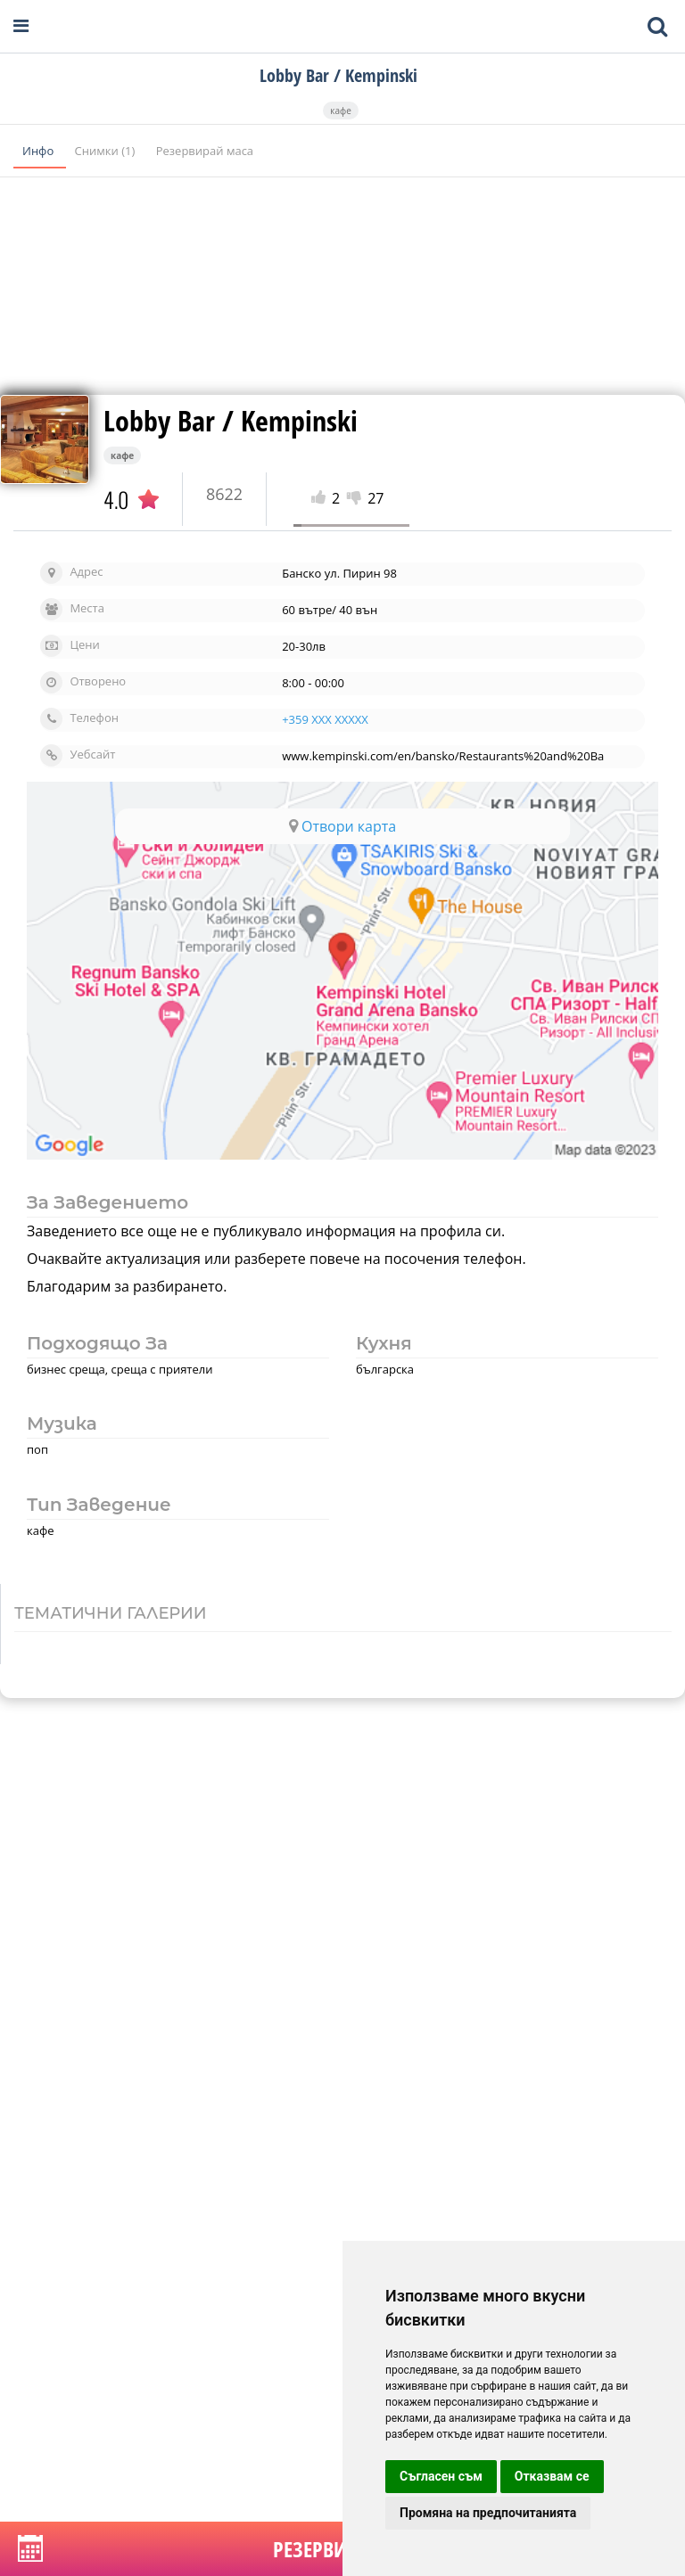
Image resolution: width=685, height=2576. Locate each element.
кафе (340, 110)
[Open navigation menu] (21, 26)
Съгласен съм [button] (441, 2476)
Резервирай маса (204, 151)
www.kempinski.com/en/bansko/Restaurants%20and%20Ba (443, 756)
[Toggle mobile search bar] (657, 26)
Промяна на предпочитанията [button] (488, 2513)
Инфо (39, 151)
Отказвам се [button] (552, 2476)
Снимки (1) (106, 151)
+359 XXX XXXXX (325, 719)
